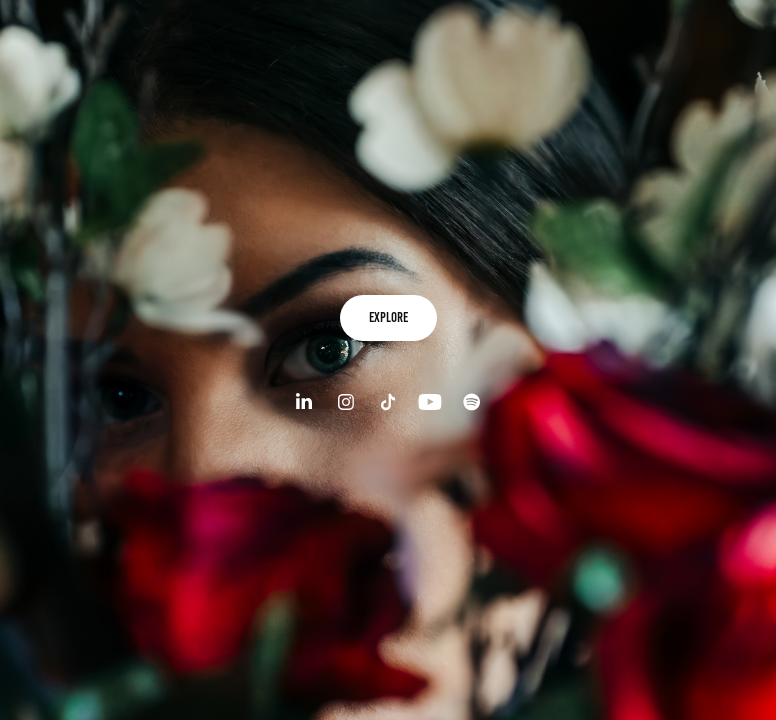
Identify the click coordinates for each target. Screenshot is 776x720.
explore (388, 317)
